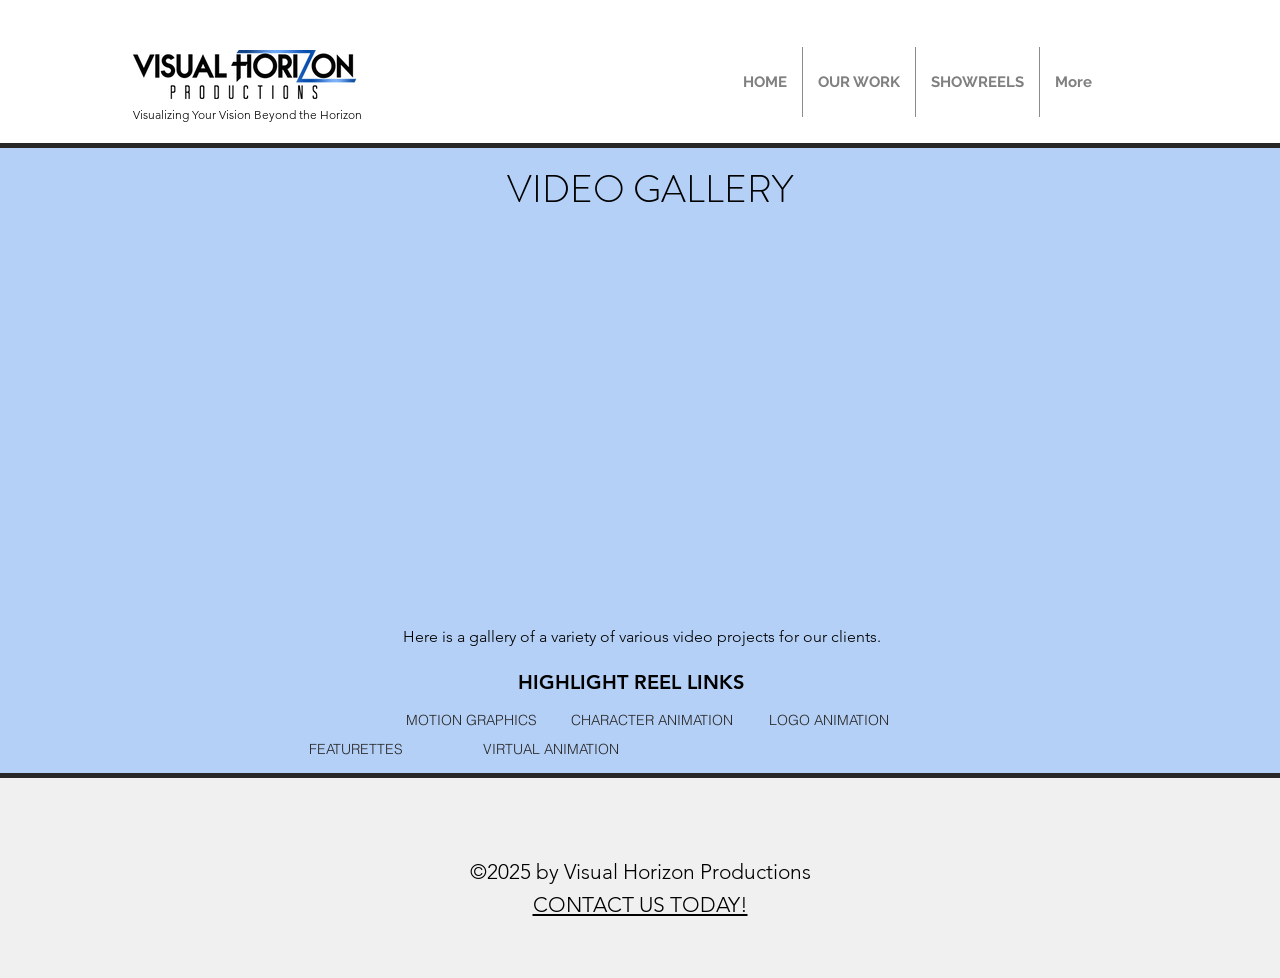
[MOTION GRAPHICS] (471, 719)
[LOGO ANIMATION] (829, 719)
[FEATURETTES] (356, 748)
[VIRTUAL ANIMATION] (551, 748)
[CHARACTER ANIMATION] (652, 719)
